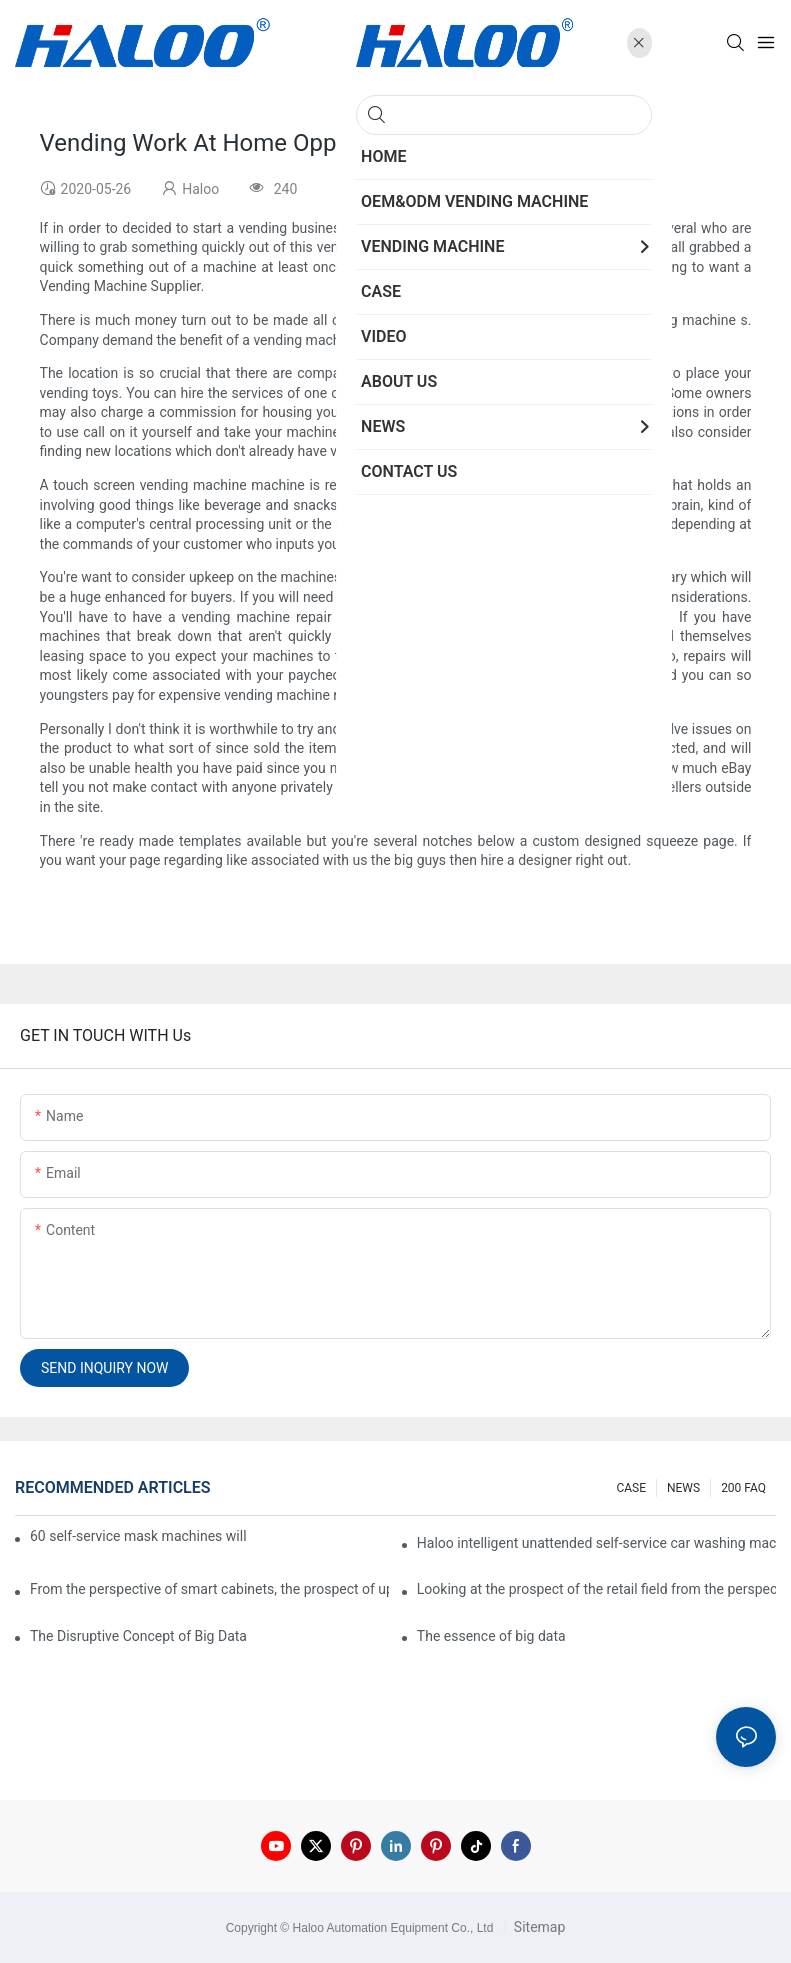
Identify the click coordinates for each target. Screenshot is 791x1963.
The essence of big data (491, 1636)
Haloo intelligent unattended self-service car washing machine (596, 1543)
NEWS (683, 1488)
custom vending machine (519, 656)
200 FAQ (743, 1488)
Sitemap (537, 1927)
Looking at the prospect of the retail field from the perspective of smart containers (596, 1589)
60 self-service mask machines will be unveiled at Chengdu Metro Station (139, 1536)
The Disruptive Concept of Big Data (138, 1636)
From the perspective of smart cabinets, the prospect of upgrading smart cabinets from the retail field (209, 1589)
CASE (631, 1488)
